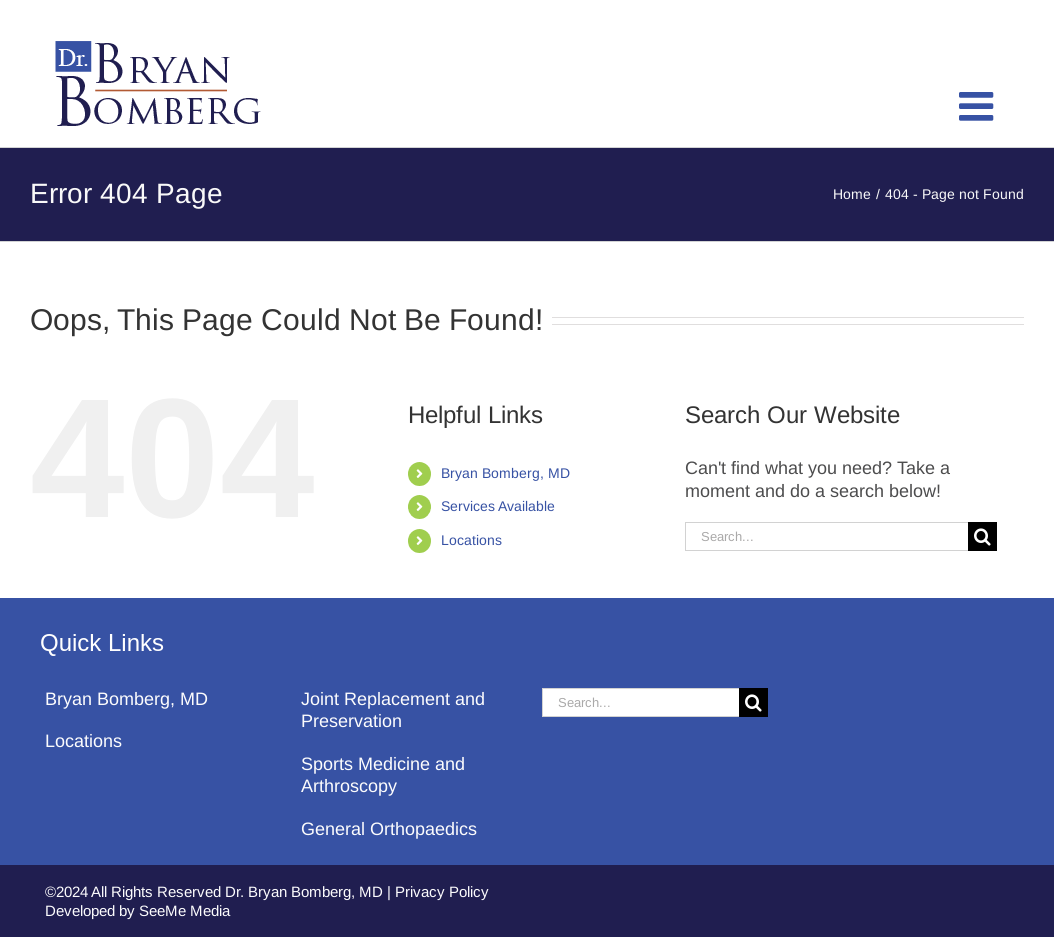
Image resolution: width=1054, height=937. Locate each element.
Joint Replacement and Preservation (393, 710)
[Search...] (826, 536)
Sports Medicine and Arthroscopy (383, 775)
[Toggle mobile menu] (979, 106)
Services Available (498, 506)
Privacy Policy (442, 891)
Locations (471, 540)
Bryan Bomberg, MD (505, 473)
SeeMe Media (184, 910)
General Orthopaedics (389, 829)
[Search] (982, 536)
